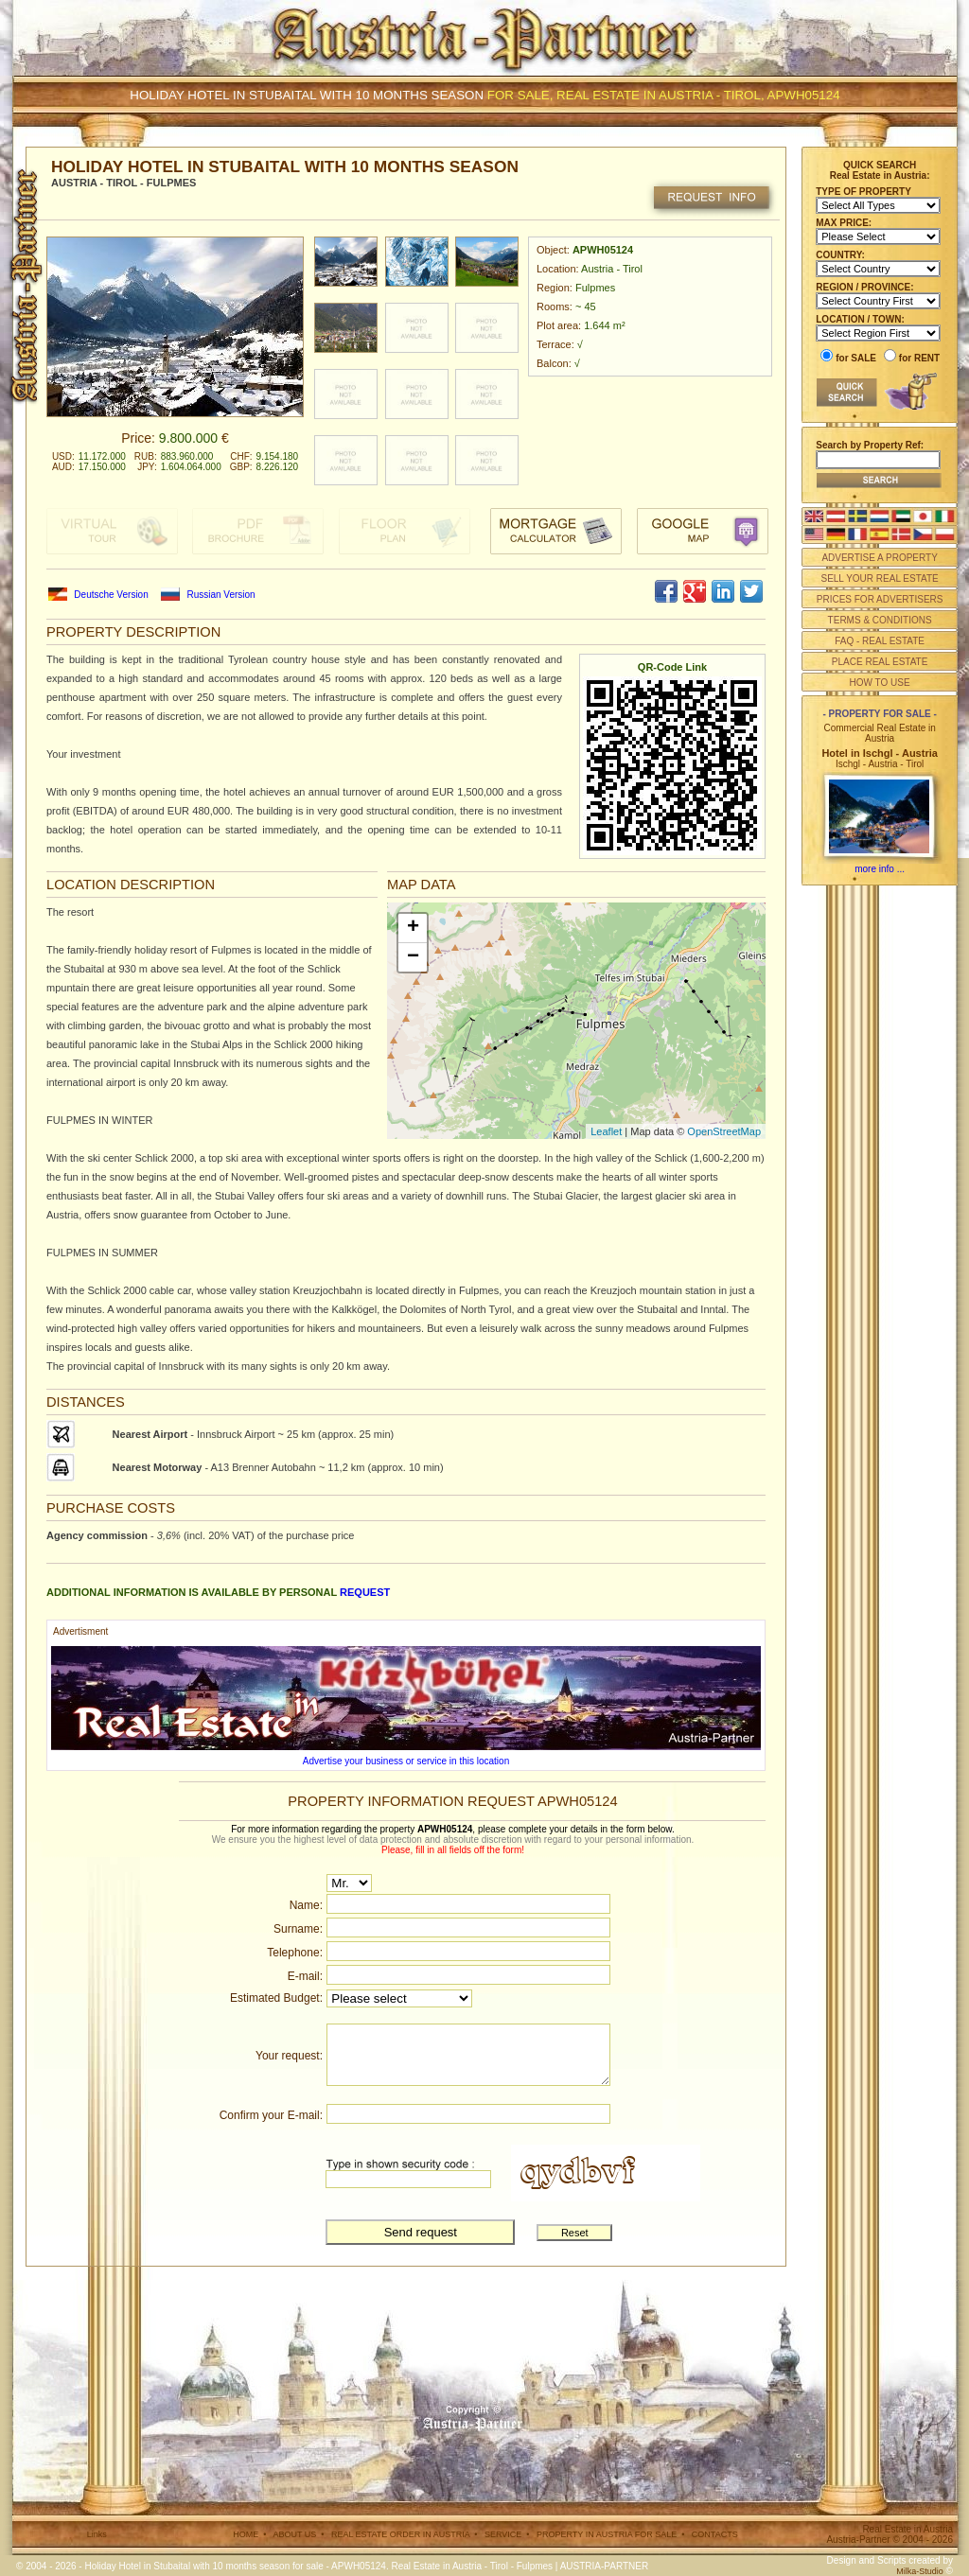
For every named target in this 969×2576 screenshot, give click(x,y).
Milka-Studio (919, 2571)
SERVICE (502, 2534)
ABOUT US (294, 2534)
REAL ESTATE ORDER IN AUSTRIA (400, 2534)
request (365, 1592)
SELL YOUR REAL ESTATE (879, 578)
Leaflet (606, 1131)
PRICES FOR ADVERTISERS (880, 599)
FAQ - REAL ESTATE (880, 641)
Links (97, 2534)
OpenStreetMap (724, 1131)
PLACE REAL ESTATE (880, 662)
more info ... (879, 869)
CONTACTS (715, 2534)
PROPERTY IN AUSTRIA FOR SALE (607, 2534)
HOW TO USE (880, 682)
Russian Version (220, 594)
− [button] (413, 957)
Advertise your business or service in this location (406, 1761)
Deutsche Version (111, 594)
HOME (245, 2534)
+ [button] (413, 928)
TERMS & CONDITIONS (880, 620)
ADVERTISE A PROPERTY (879, 557)
